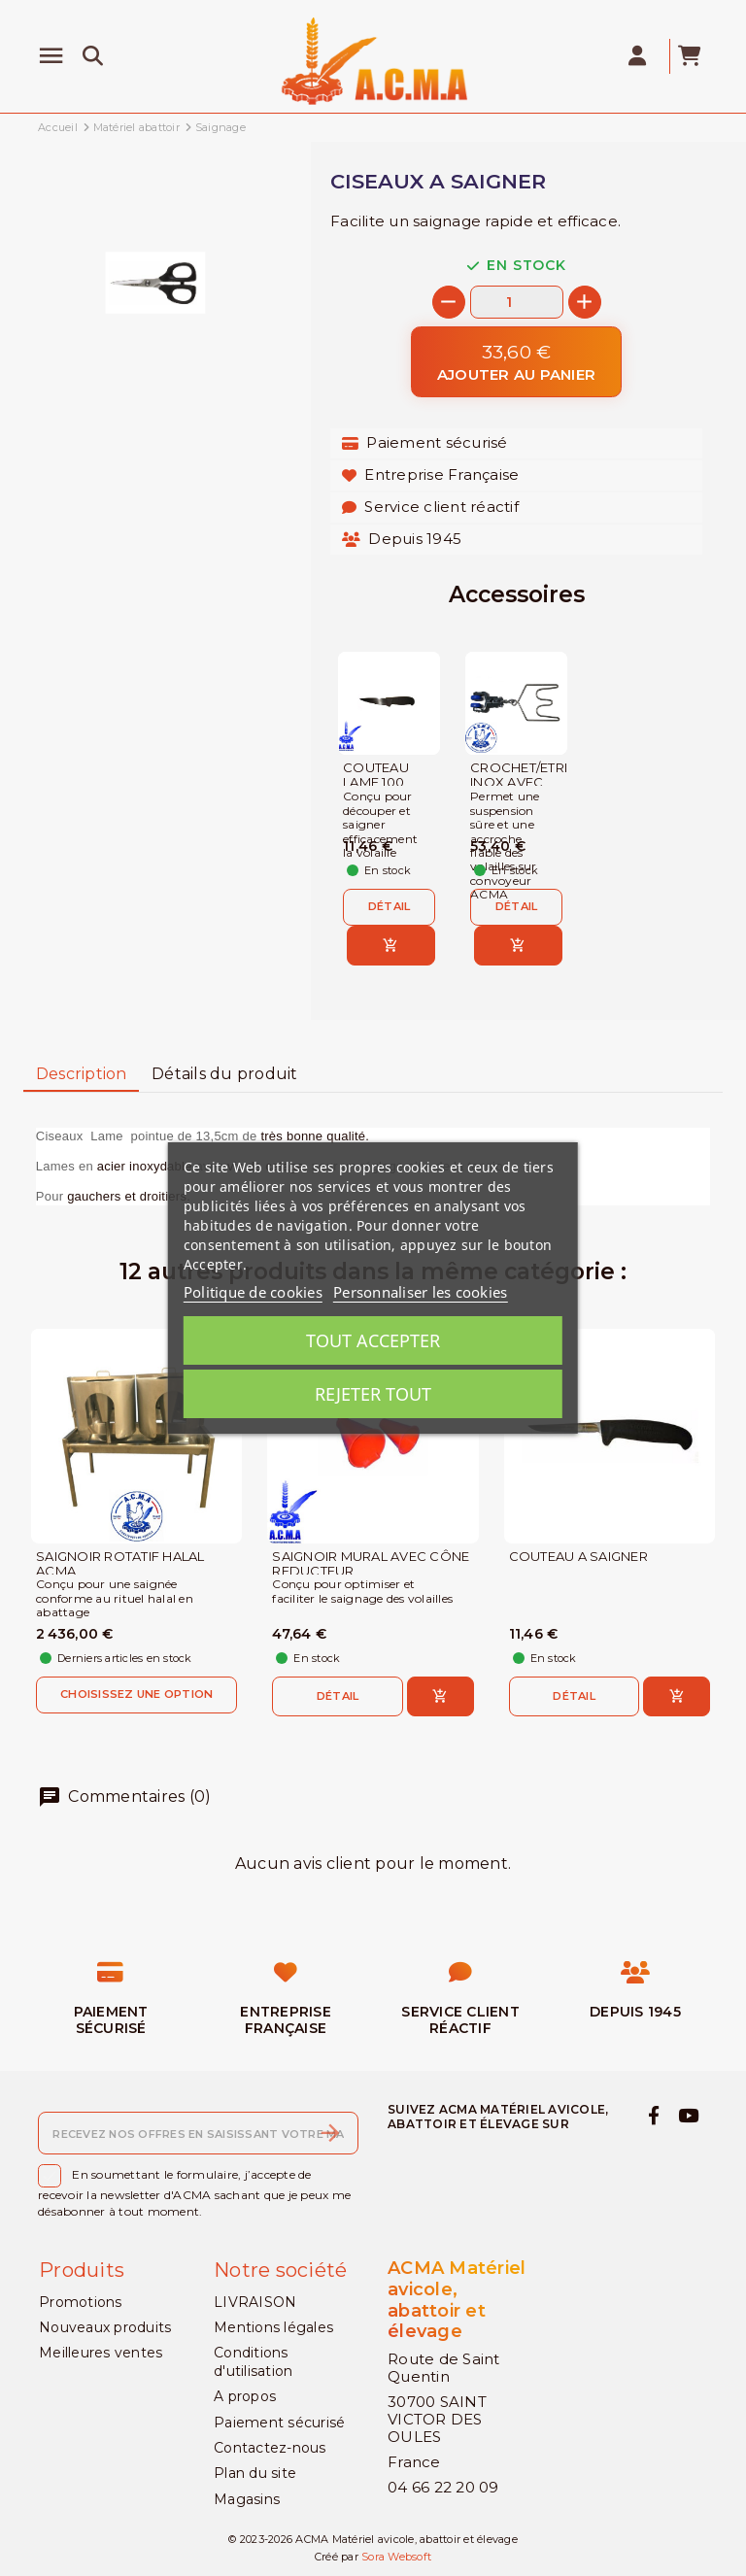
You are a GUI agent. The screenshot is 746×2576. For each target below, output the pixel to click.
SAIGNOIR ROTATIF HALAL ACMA (120, 1563)
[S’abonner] (330, 2133)
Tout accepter (373, 1340)
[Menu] (51, 56)
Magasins (247, 2499)
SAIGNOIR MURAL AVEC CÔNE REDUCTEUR (370, 1563)
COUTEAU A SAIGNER (578, 1556)
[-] (448, 302)
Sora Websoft (396, 2556)
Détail (389, 906)
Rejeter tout (373, 1394)
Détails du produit (225, 1074)
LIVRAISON (255, 2302)
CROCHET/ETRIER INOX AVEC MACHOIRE (516, 782)
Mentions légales (273, 2327)
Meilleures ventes (100, 2352)
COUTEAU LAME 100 (376, 775)
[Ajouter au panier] (516, 361)
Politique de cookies (253, 1292)
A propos (245, 2396)
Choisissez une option (136, 1694)
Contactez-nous (270, 2448)
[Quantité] (516, 302)
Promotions (80, 2302)
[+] (584, 302)
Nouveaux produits (105, 2327)
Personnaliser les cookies (420, 1292)
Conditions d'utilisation (253, 2361)
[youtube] (688, 2116)
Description (81, 1074)
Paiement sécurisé (279, 2422)
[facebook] (653, 2116)
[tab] (81, 1075)
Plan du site (255, 2473)
